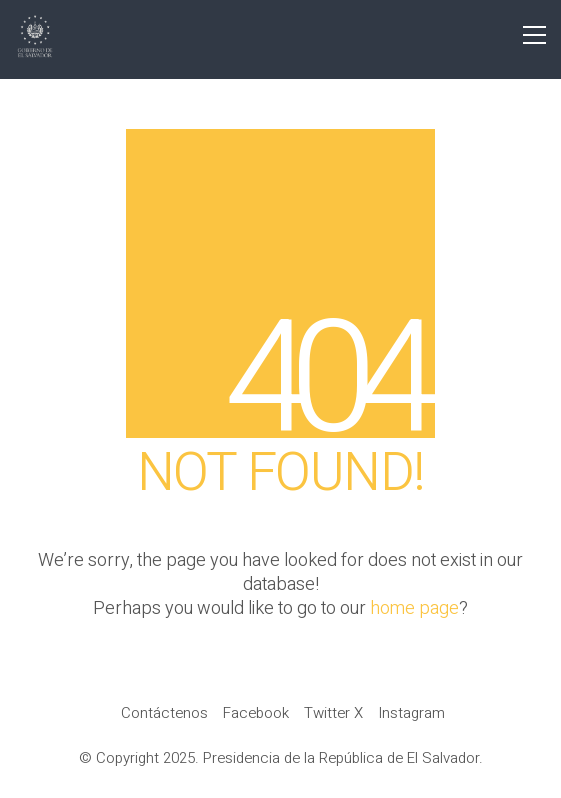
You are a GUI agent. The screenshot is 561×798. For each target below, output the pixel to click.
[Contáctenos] (164, 713)
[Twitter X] (333, 713)
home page (414, 609)
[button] (534, 35)
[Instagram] (411, 713)
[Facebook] (256, 713)
